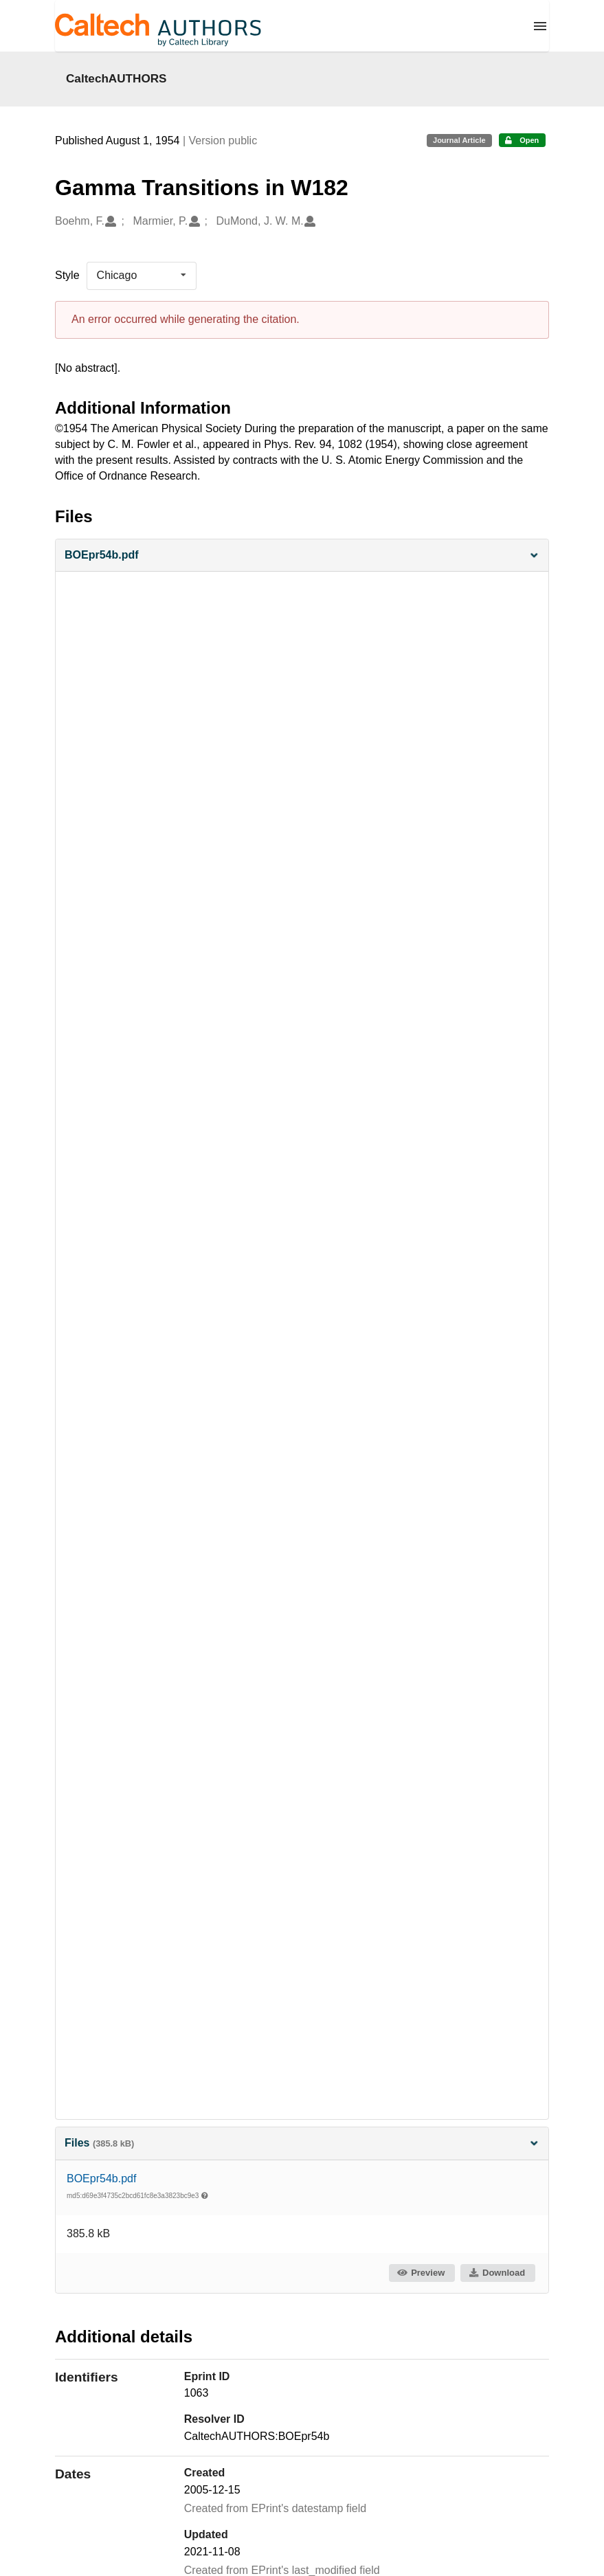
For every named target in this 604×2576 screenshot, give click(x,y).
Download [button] (497, 2272)
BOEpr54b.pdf (101, 2178)
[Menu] (540, 26)
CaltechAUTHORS (116, 78)
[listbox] (142, 275)
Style (67, 275)
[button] (302, 555)
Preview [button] (421, 2272)
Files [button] (302, 2143)
